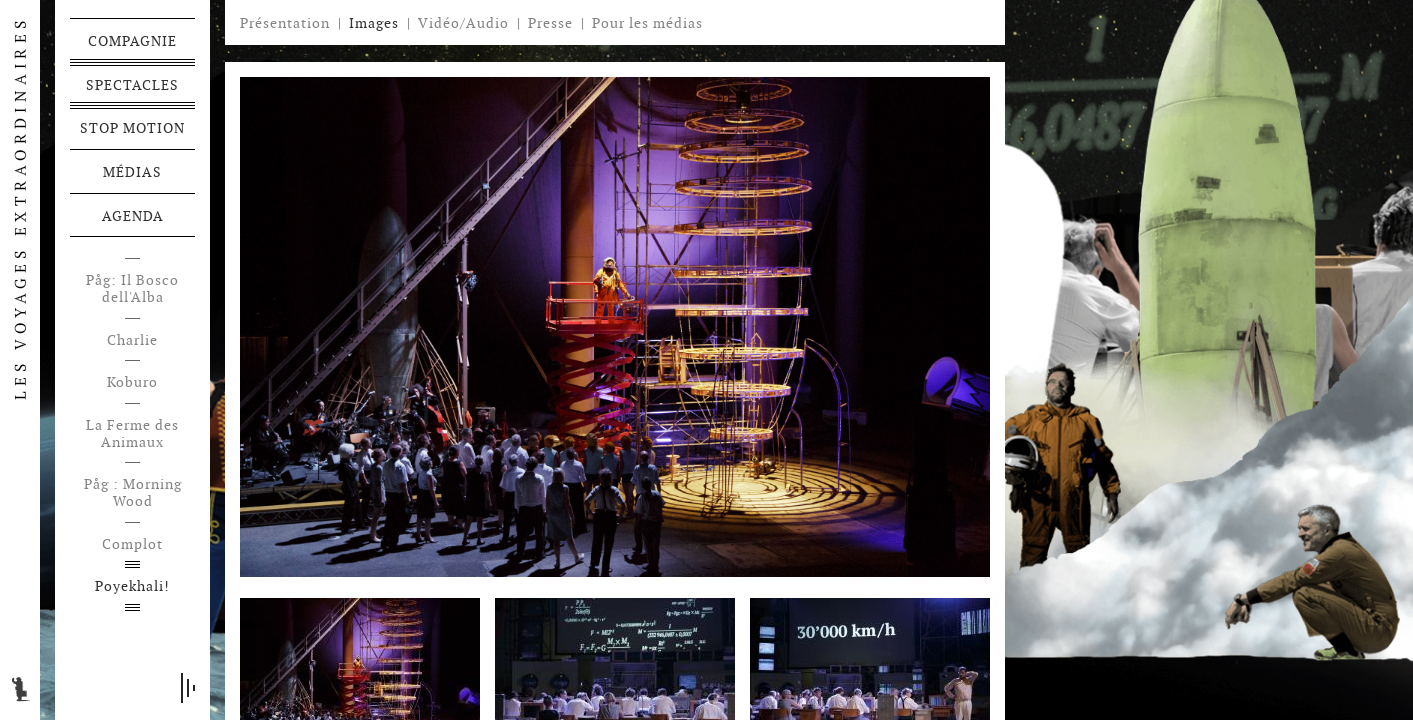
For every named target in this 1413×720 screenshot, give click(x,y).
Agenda (133, 216)
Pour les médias (647, 23)
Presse (550, 23)
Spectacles (132, 85)
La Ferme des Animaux (132, 434)
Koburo (132, 382)
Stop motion (132, 128)
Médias (132, 172)
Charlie (132, 340)
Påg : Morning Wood (133, 493)
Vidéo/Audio (463, 23)
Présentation (285, 23)
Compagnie (132, 41)
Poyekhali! (132, 586)
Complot (132, 544)
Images (374, 23)
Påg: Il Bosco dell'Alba (132, 289)
